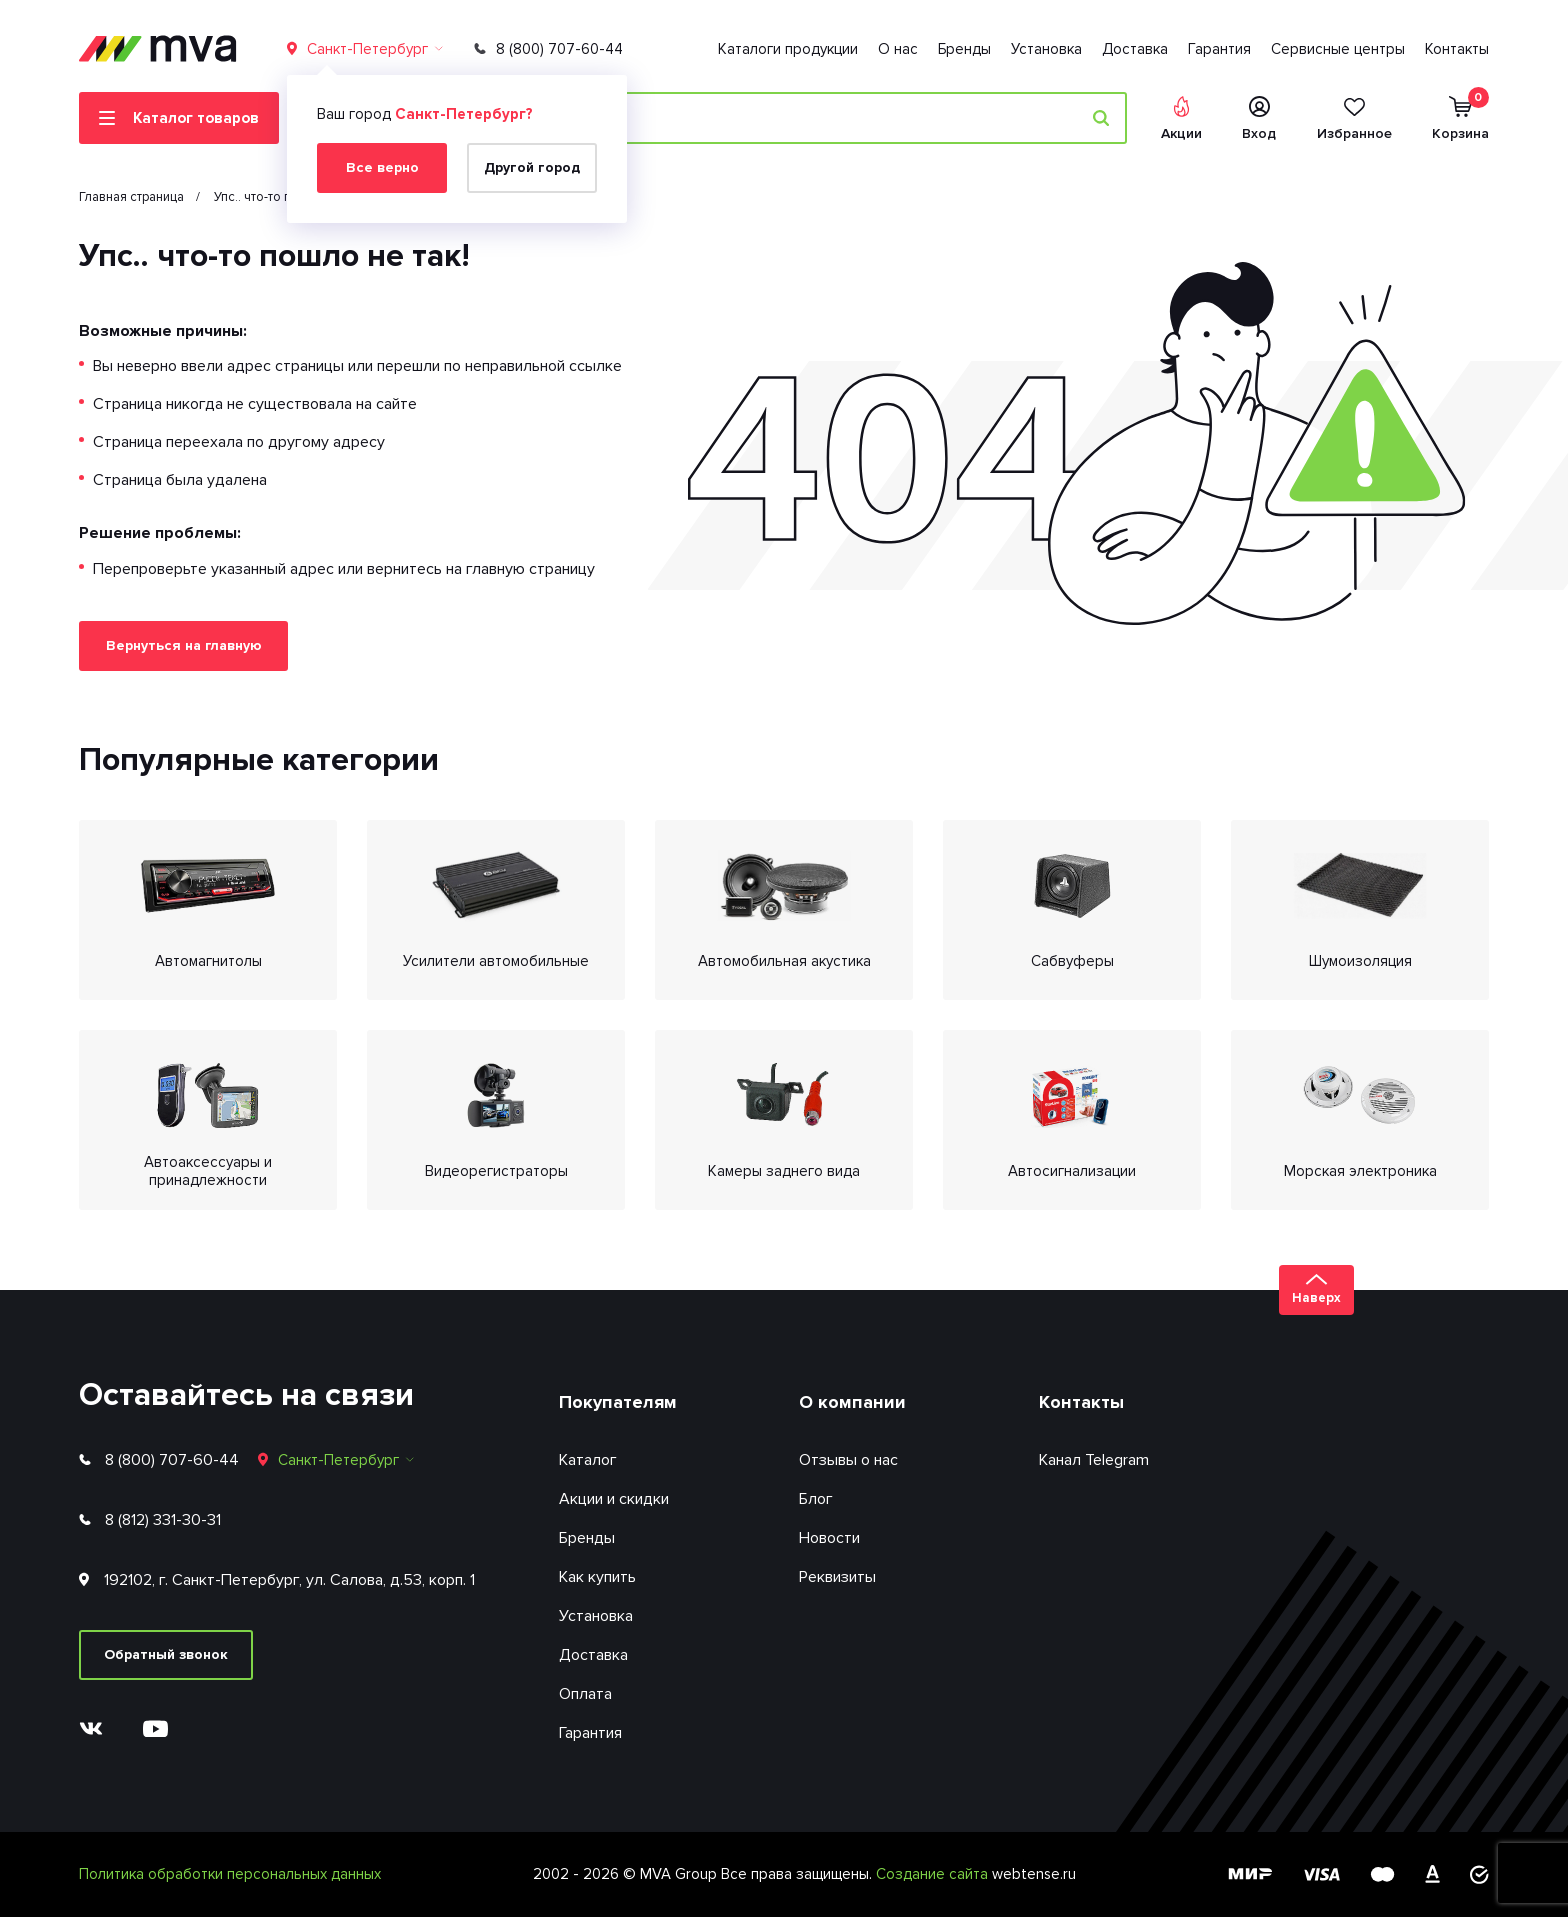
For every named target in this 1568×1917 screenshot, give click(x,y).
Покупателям (618, 1402)
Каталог (588, 1460)
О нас (898, 49)
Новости (829, 1538)
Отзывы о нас (848, 1460)
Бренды (964, 49)
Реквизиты (837, 1577)
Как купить (597, 1577)
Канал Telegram (1094, 1460)
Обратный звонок (166, 1654)
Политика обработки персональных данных (230, 1874)
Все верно (382, 167)
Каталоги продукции (788, 49)
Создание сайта (934, 1874)
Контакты (1457, 49)
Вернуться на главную (184, 645)
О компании (852, 1402)
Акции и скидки (614, 1499)
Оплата (585, 1694)
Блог (816, 1499)
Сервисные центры (1338, 49)
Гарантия (1219, 49)
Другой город (532, 167)
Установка (1046, 49)
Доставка (1135, 49)
